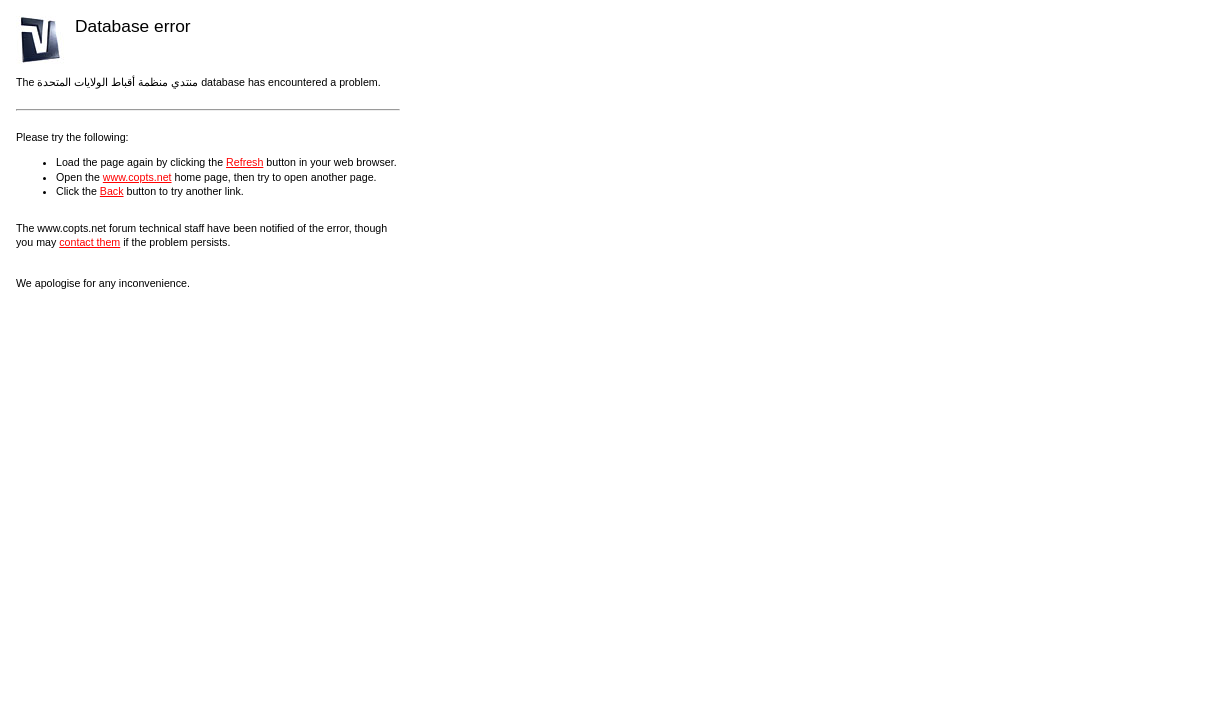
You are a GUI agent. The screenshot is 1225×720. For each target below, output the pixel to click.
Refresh (244, 162)
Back (112, 191)
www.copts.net (137, 177)
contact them (89, 242)
